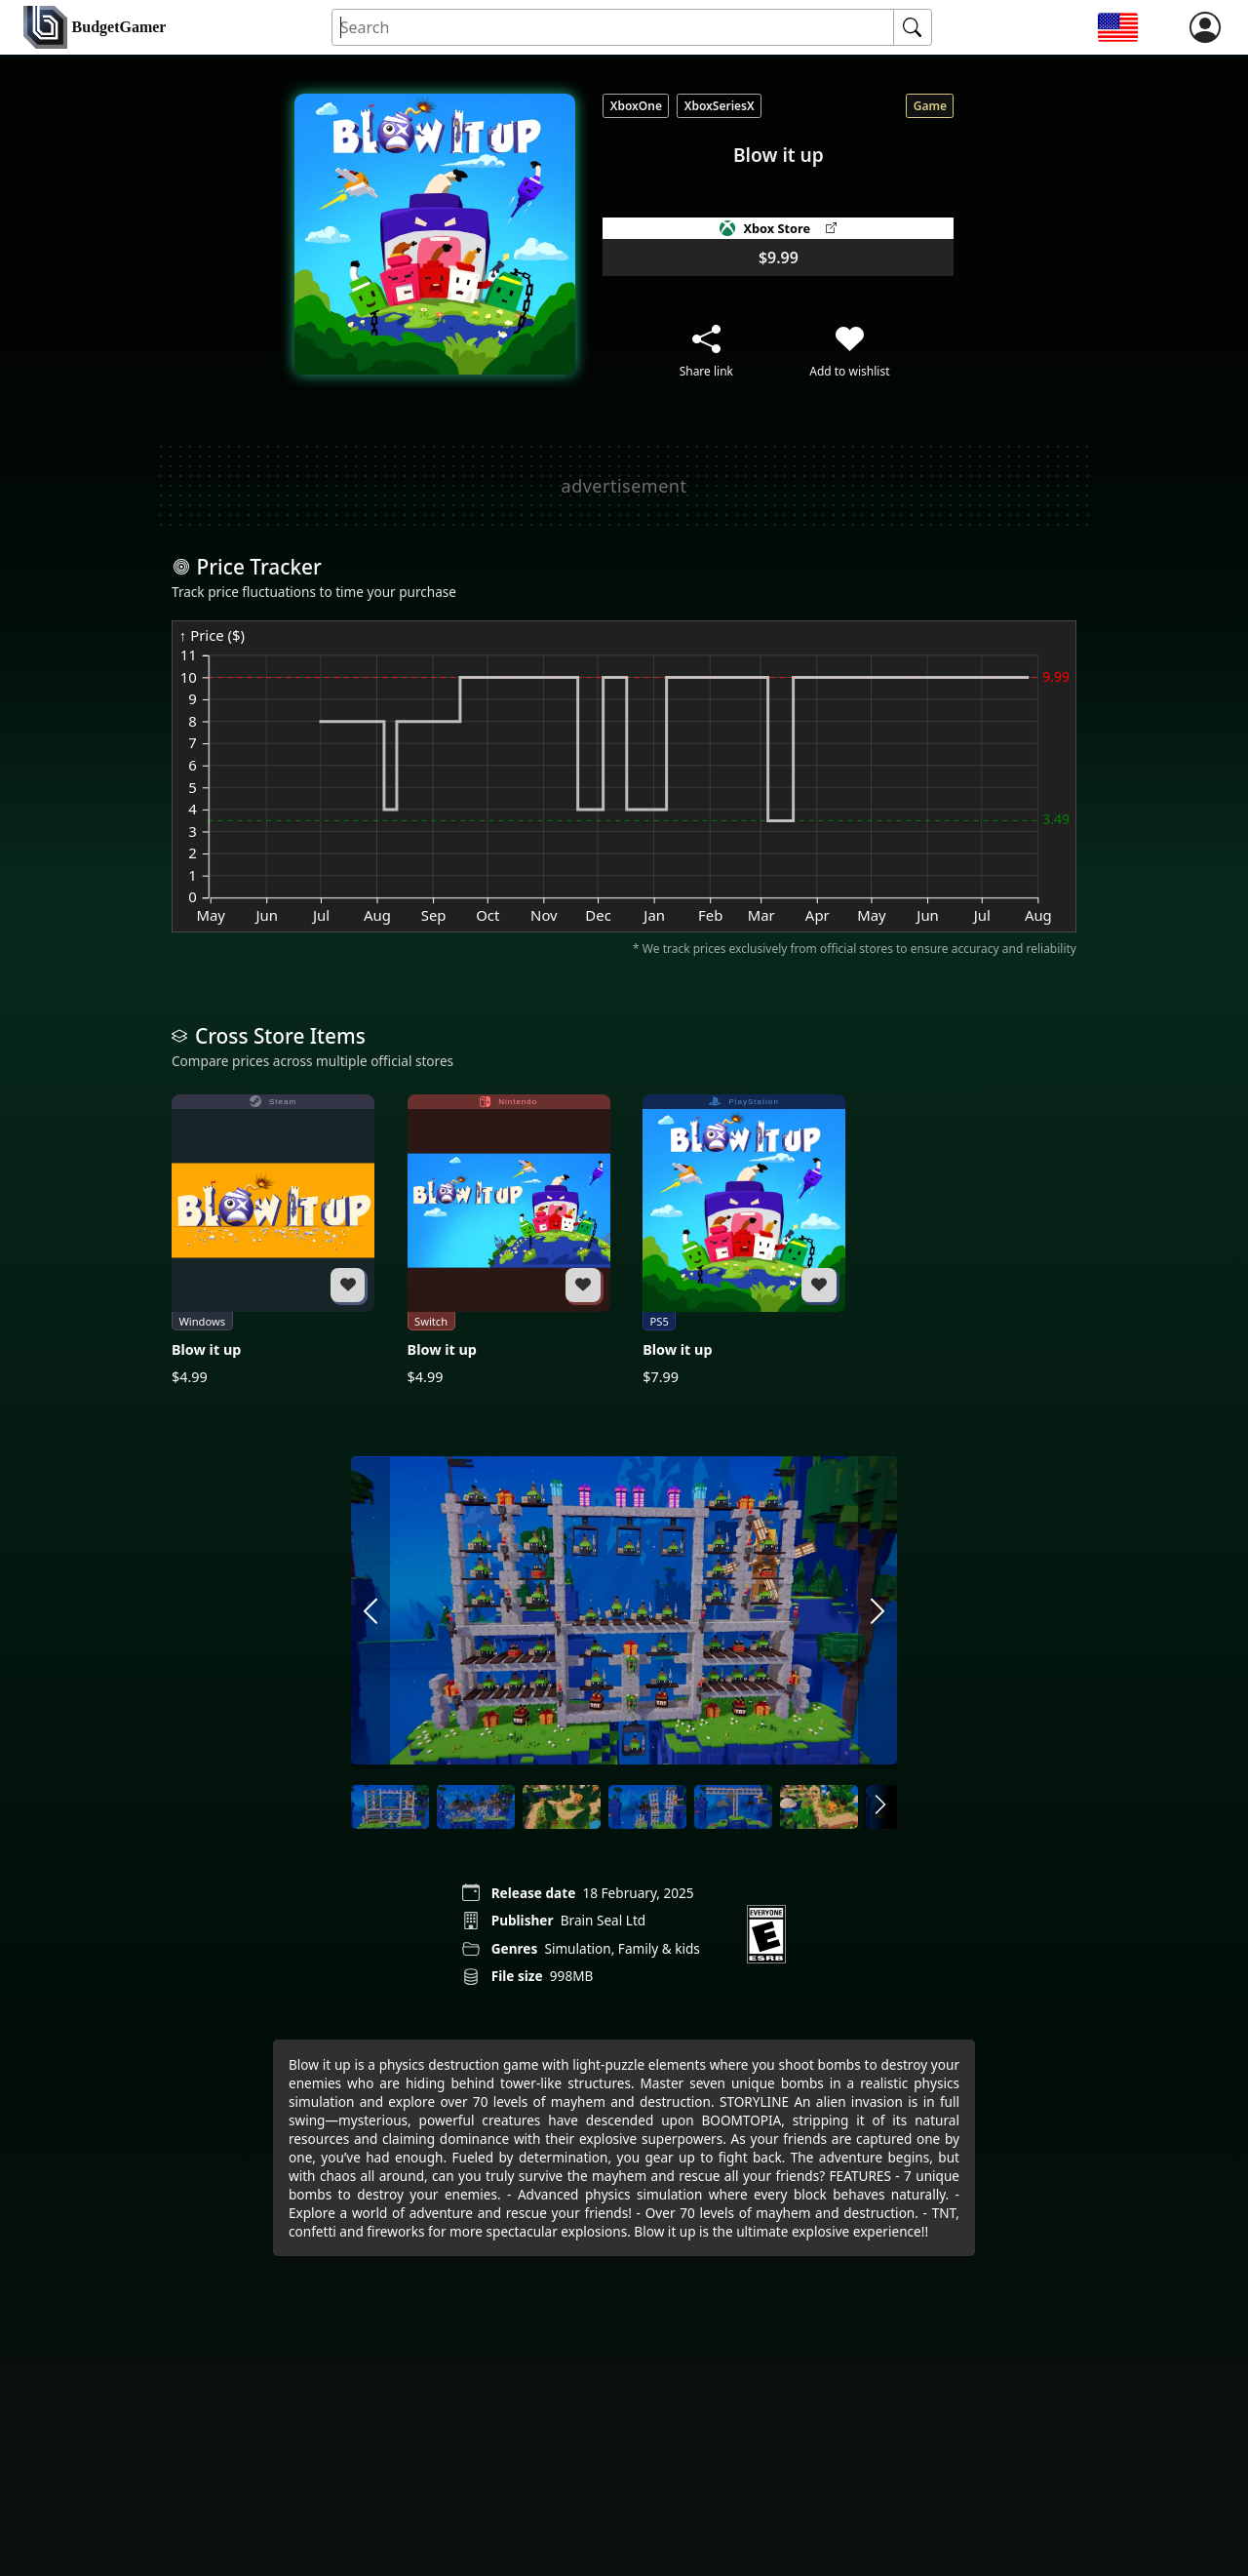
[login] (1205, 27)
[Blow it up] (273, 1240)
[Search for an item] (613, 28)
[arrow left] (370, 1612)
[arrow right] (877, 1612)
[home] (94, 28)
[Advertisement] (624, 486)
